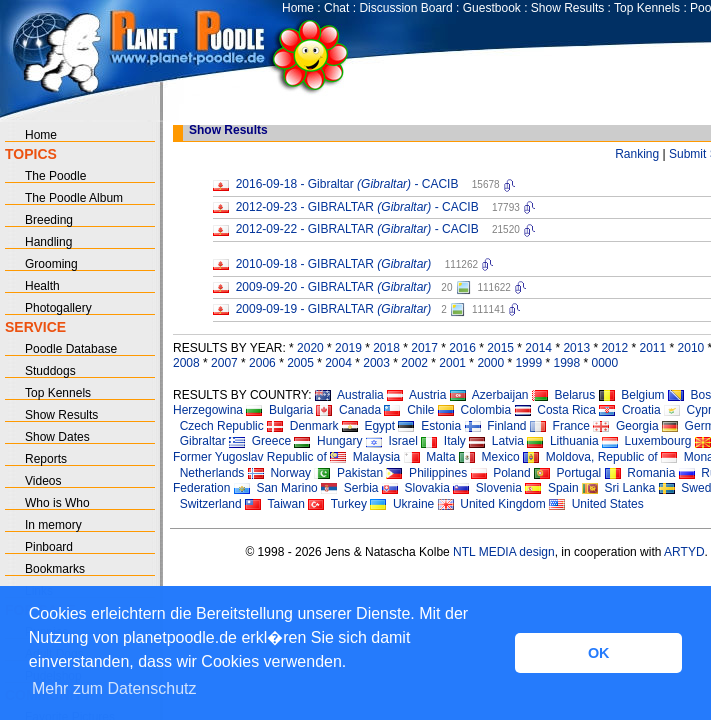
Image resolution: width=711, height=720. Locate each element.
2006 (262, 363)
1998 (566, 363)
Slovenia (487, 488)
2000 (490, 363)
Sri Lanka (618, 488)
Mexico (489, 457)
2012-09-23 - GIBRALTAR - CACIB (357, 207)
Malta (430, 457)
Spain (551, 488)
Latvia (496, 441)
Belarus (563, 395)
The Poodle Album (74, 198)
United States (596, 504)
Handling (48, 242)
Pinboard (49, 547)
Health (42, 286)
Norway (279, 473)
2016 (462, 348)
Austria (416, 395)
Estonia (429, 426)
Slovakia (416, 488)
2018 (386, 348)
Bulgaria (279, 410)
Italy (443, 441)
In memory (53, 525)
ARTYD (684, 552)
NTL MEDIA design (502, 552)
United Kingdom (492, 504)
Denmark (302, 426)
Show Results (567, 8)
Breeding (49, 220)
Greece (260, 441)
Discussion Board (405, 8)
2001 (452, 363)
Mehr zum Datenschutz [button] (114, 688)
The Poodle (55, 176)
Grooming (51, 264)
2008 (186, 363)
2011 (652, 348)
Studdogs (50, 371)
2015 (500, 348)
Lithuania (562, 441)
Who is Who (57, 503)
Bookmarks (55, 569)
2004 (338, 363)
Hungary (328, 441)
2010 (691, 348)
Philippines (426, 473)
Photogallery (58, 308)
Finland (496, 426)
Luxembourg (646, 441)
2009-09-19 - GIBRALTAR (334, 309)
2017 (424, 348)
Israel (392, 441)
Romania (640, 473)
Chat (336, 8)
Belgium (632, 395)
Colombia (474, 410)
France (560, 426)
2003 (376, 363)
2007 (224, 363)
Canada (348, 410)
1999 (528, 363)
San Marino (276, 488)
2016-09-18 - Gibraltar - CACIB (347, 184)
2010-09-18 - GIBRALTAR (334, 264)
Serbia (349, 488)
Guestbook (492, 8)
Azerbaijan (489, 395)
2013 (576, 348)
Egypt (368, 426)
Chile (409, 410)
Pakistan (348, 473)
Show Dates (57, 437)
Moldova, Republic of (590, 457)
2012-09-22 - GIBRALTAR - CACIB (357, 229)
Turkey (337, 504)
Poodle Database (71, 349)
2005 (300, 363)
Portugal (567, 473)
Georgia (625, 426)
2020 (310, 348)
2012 (614, 348)
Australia (349, 395)
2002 (414, 363)
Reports (46, 459)
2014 (538, 348)
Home (298, 8)
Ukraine (402, 504)
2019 (348, 348)
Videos (43, 481)
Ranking (637, 154)
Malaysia (365, 457)
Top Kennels (647, 8)
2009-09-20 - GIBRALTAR (334, 287)
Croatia (629, 410)
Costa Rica (555, 410)
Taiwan (275, 504)
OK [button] (599, 653)
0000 (605, 363)
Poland (501, 473)
